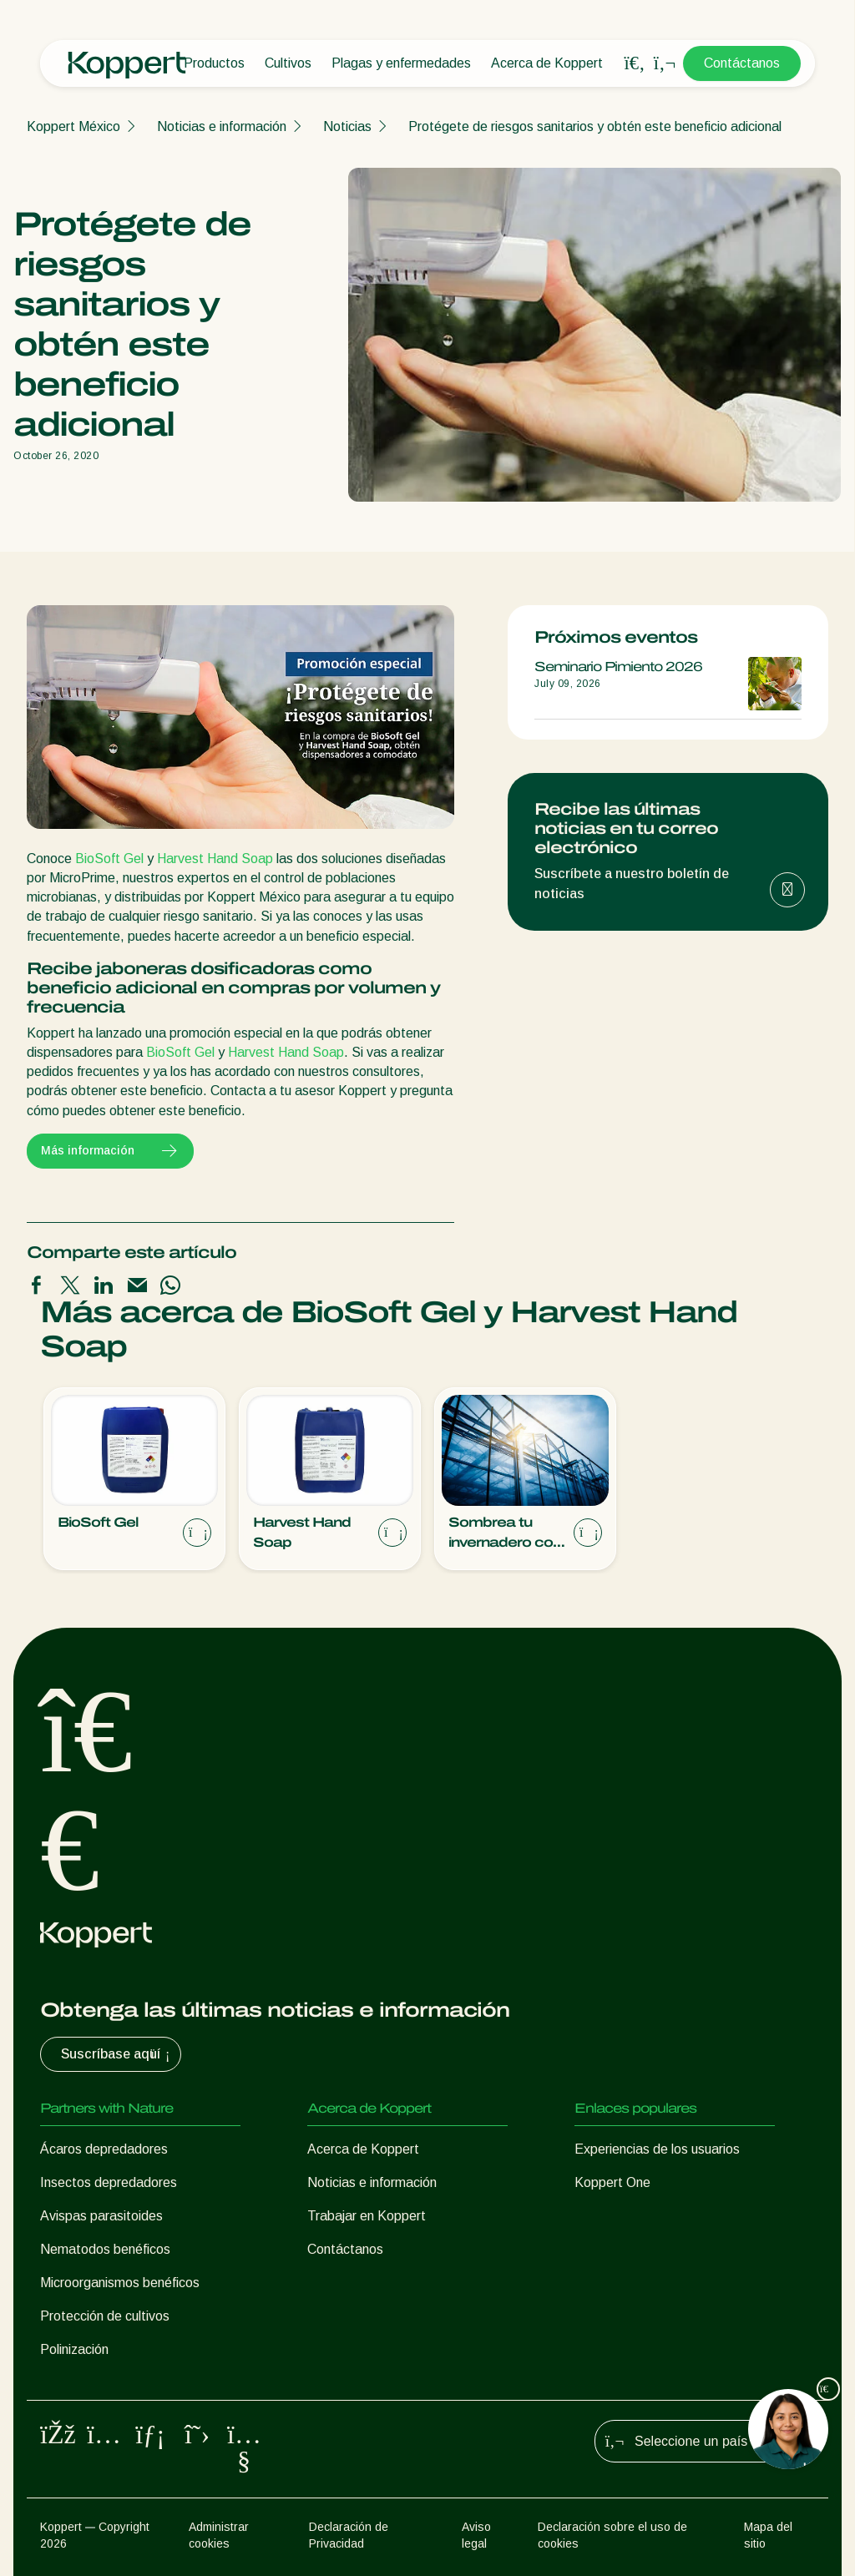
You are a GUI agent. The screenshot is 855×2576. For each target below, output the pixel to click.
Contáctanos (742, 63)
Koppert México (73, 126)
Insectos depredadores (108, 2182)
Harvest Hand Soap (215, 858)
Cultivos (288, 63)
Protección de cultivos (104, 2316)
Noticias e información (221, 126)
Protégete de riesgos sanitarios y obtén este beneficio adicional (595, 126)
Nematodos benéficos (105, 2249)
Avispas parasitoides (101, 2216)
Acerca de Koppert (547, 63)
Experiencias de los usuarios (657, 2149)
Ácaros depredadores (104, 2149)
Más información (110, 1151)
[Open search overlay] (634, 63)
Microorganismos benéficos (120, 2282)
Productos (214, 63)
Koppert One (612, 2182)
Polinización (74, 2349)
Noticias (347, 126)
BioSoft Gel (109, 858)
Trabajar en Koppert (366, 2216)
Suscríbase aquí (117, 2054)
